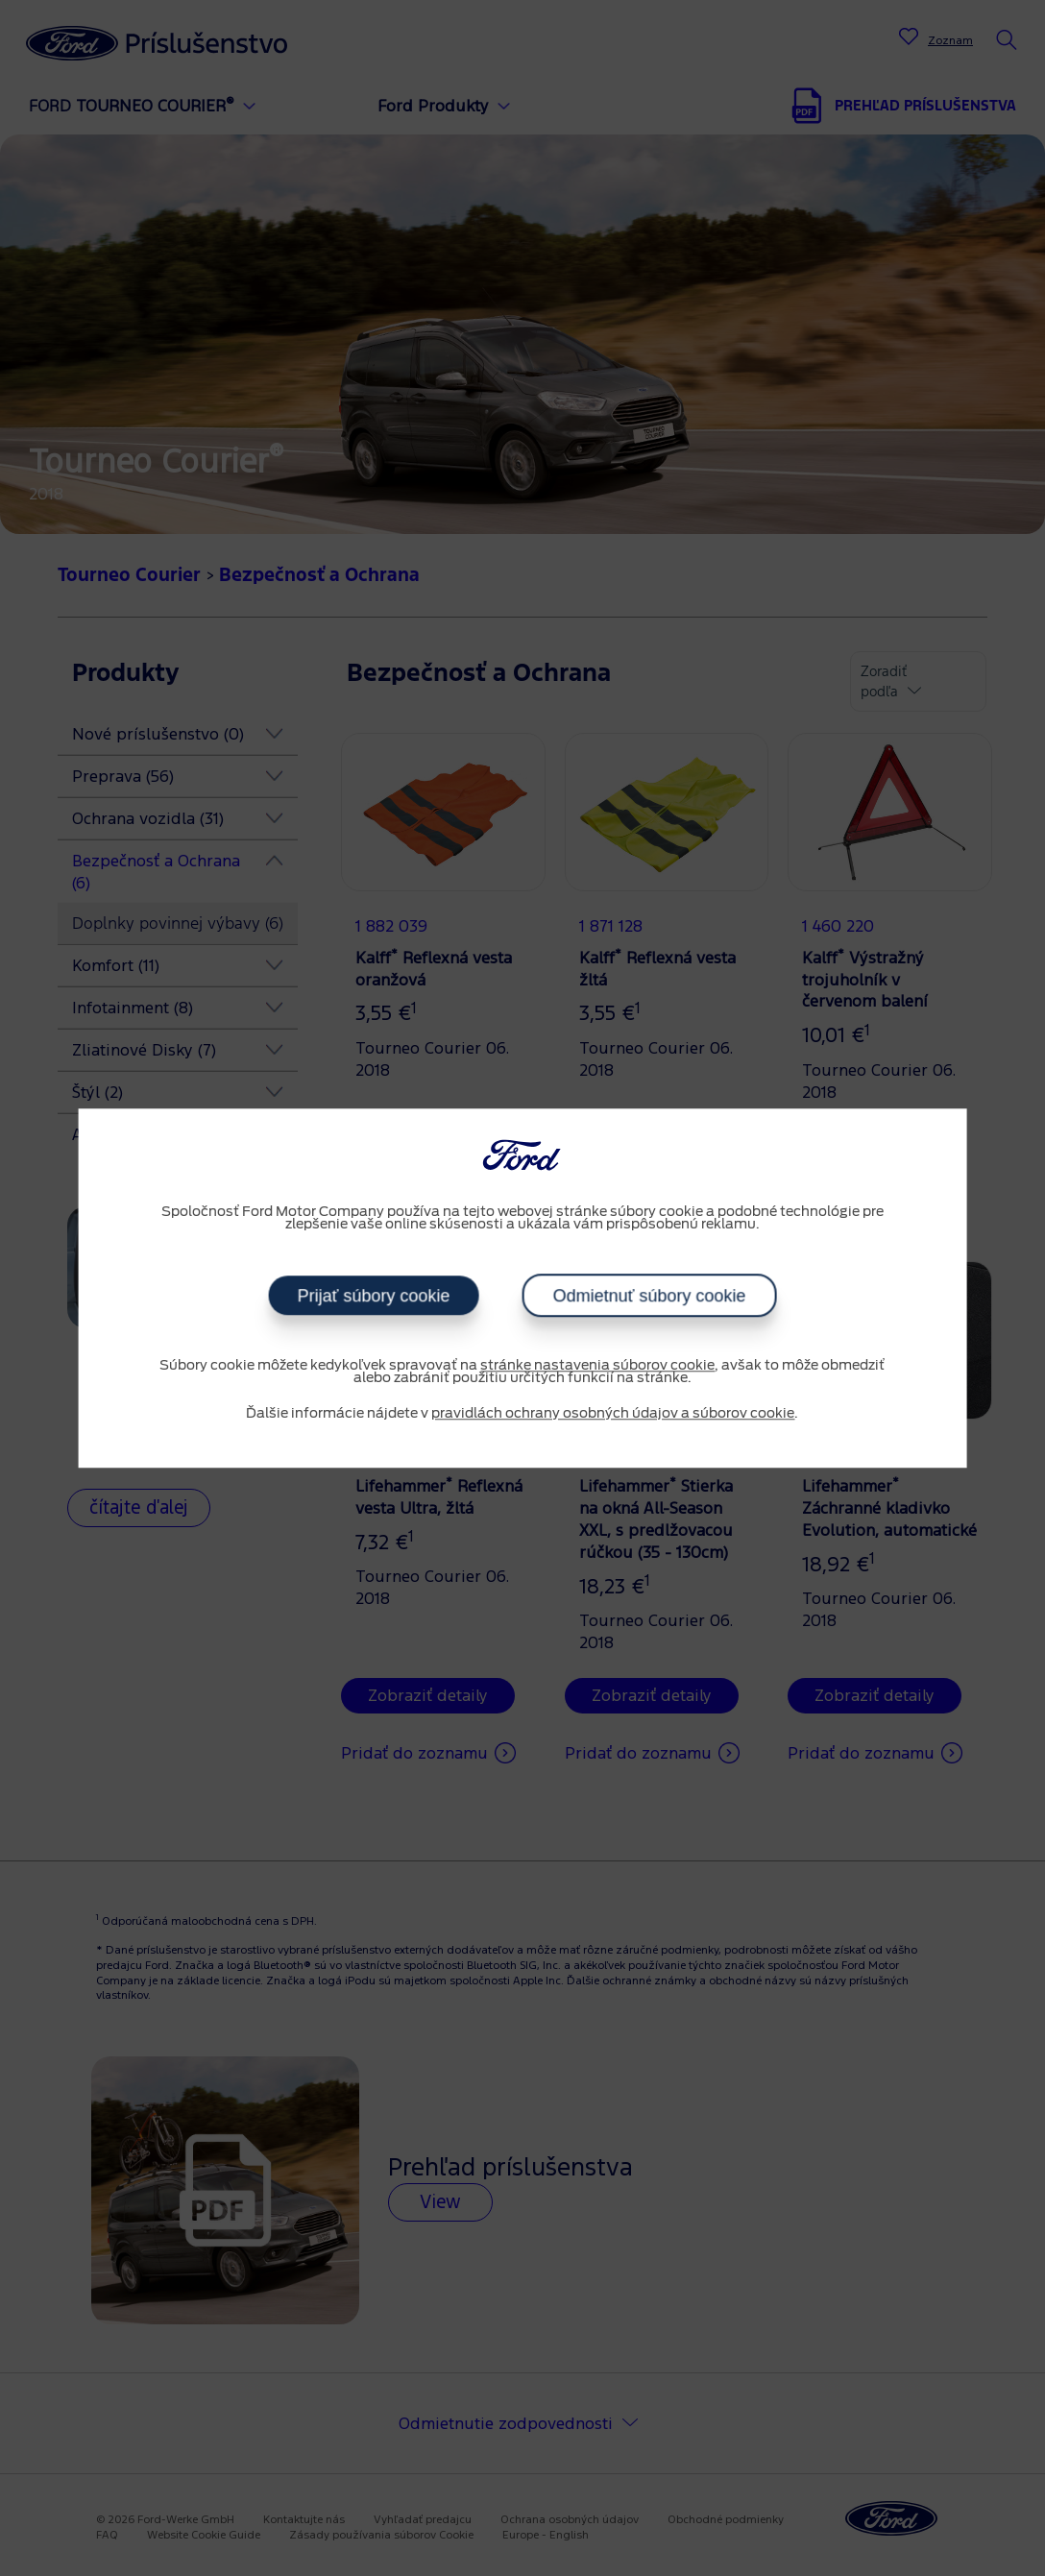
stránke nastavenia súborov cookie (597, 1366)
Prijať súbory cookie (373, 1295)
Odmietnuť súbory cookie (649, 1295)
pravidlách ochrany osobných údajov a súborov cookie (612, 1414)
